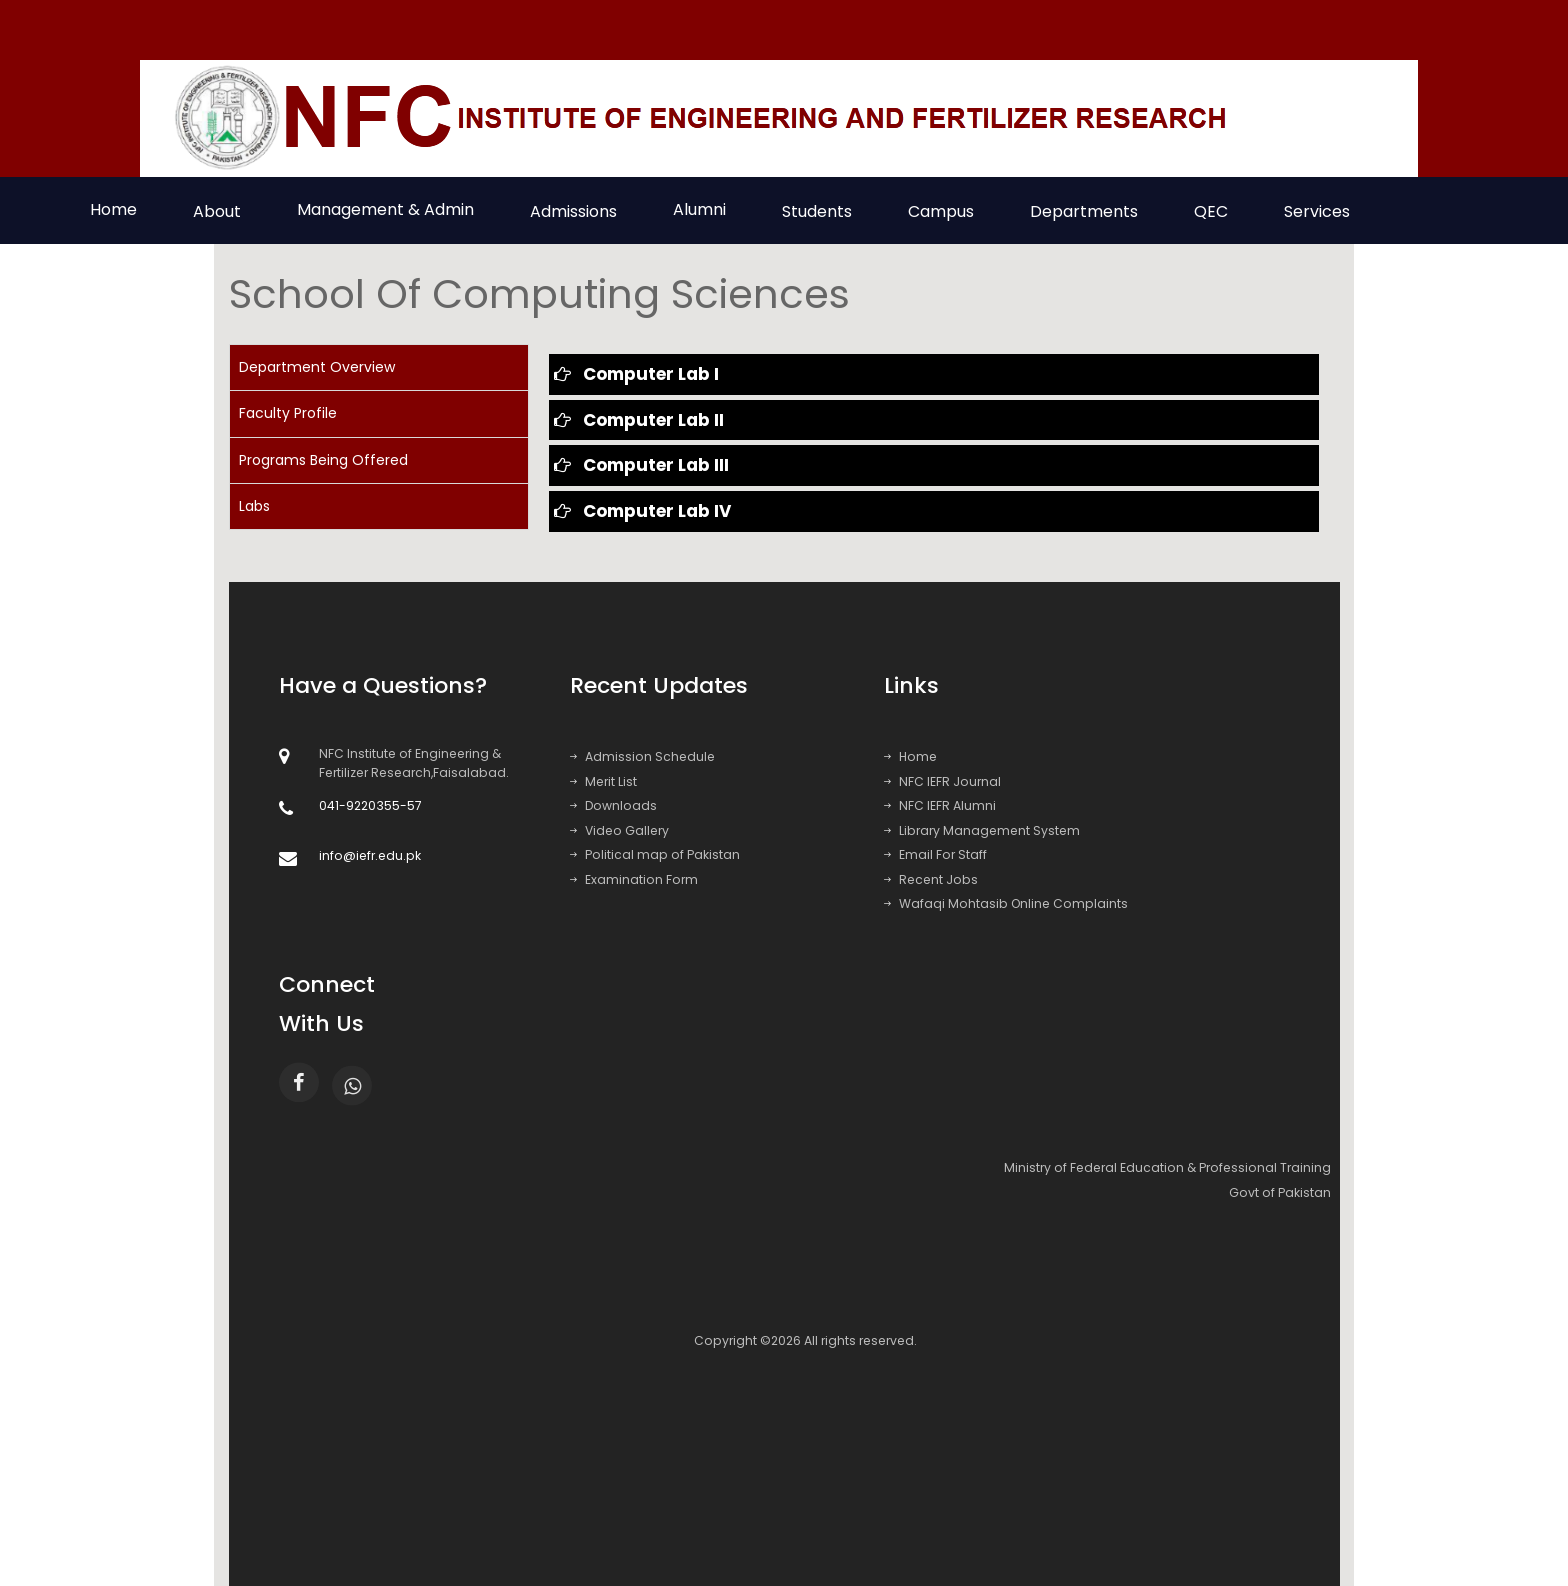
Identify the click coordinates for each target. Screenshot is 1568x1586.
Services (1317, 211)
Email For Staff (935, 854)
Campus (941, 211)
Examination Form (634, 879)
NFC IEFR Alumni (940, 805)
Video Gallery (619, 830)
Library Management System (982, 830)
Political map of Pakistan (655, 854)
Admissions (573, 211)
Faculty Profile (288, 413)
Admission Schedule (642, 756)
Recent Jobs (931, 879)
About (217, 211)
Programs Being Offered (323, 460)
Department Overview (317, 367)
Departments (1084, 211)
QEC (1211, 211)
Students (817, 211)
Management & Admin (385, 209)
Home (113, 209)
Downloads (613, 805)
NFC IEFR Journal (942, 781)
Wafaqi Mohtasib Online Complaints (1006, 903)
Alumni (699, 209)
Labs (254, 506)
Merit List (603, 781)
